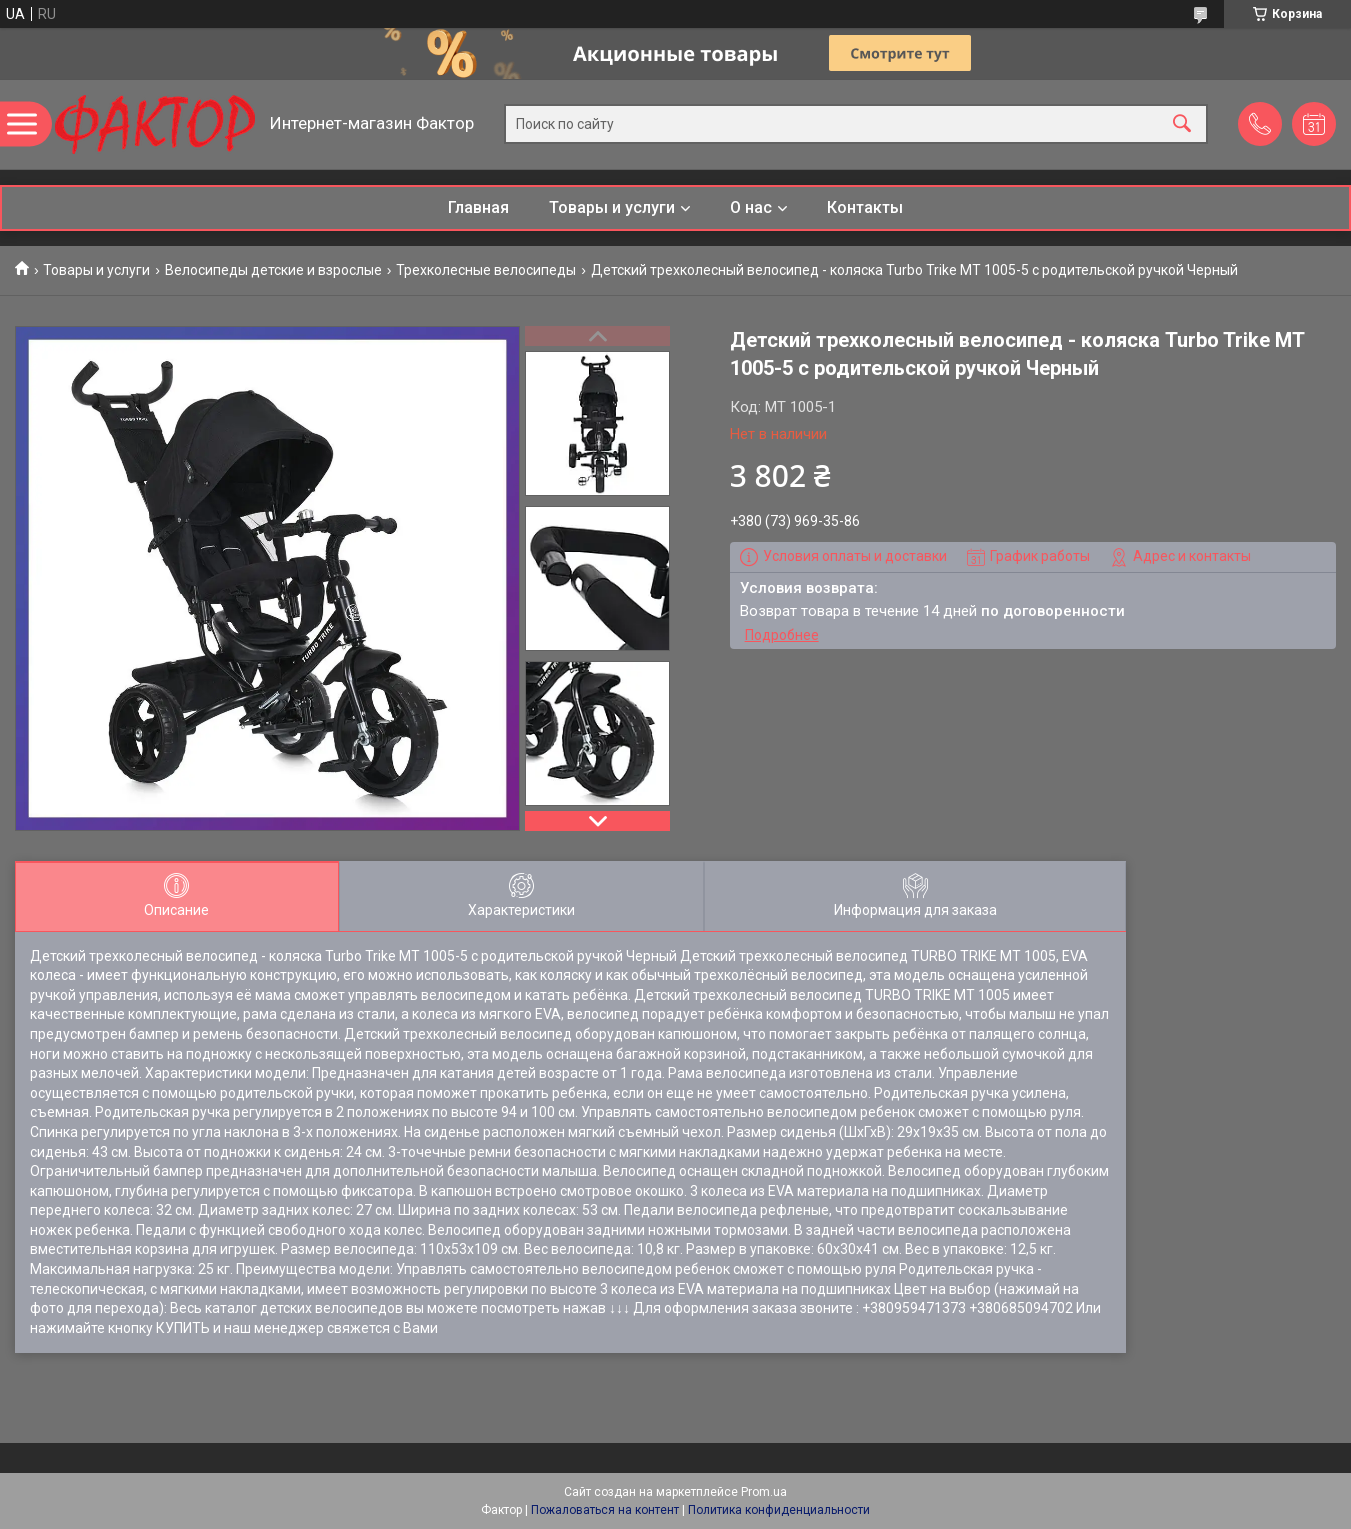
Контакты (865, 207)
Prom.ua (764, 1492)
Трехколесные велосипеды (486, 270)
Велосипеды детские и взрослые (273, 270)
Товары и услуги (612, 207)
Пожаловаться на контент (605, 1510)
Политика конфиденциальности (779, 1510)
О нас (751, 207)
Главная (478, 207)
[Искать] (1182, 124)
